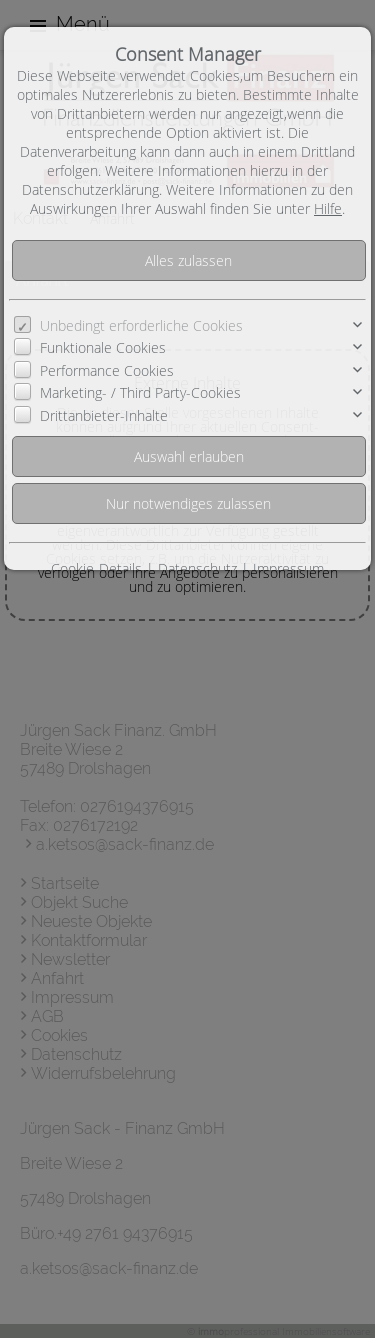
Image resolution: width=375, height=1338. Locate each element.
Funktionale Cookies (103, 347)
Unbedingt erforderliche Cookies (141, 325)
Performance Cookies (107, 370)
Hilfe (328, 208)
